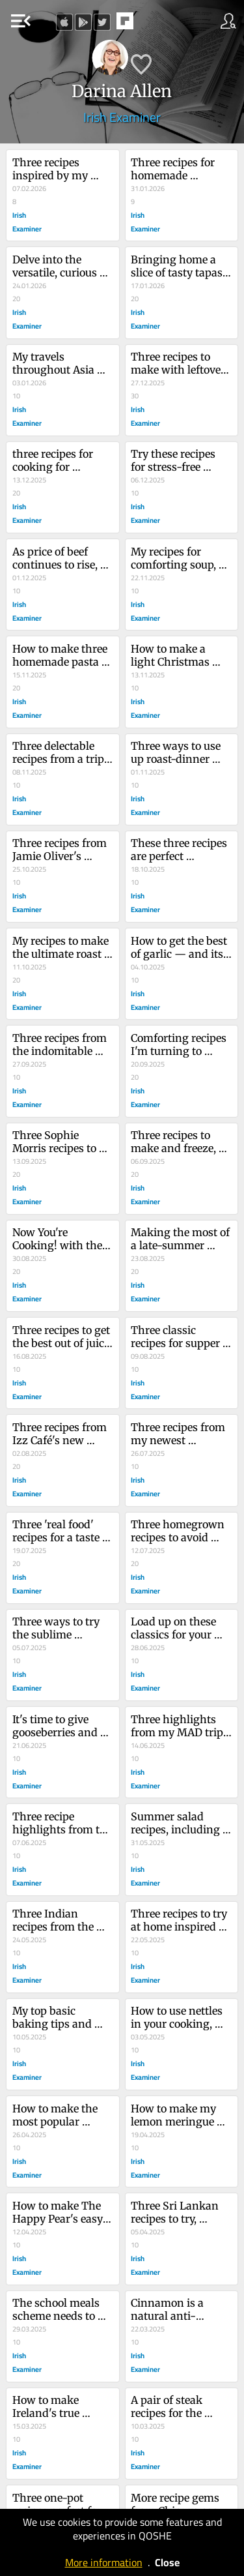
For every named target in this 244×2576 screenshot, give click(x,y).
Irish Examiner (122, 117)
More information (103, 2562)
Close (167, 2562)
